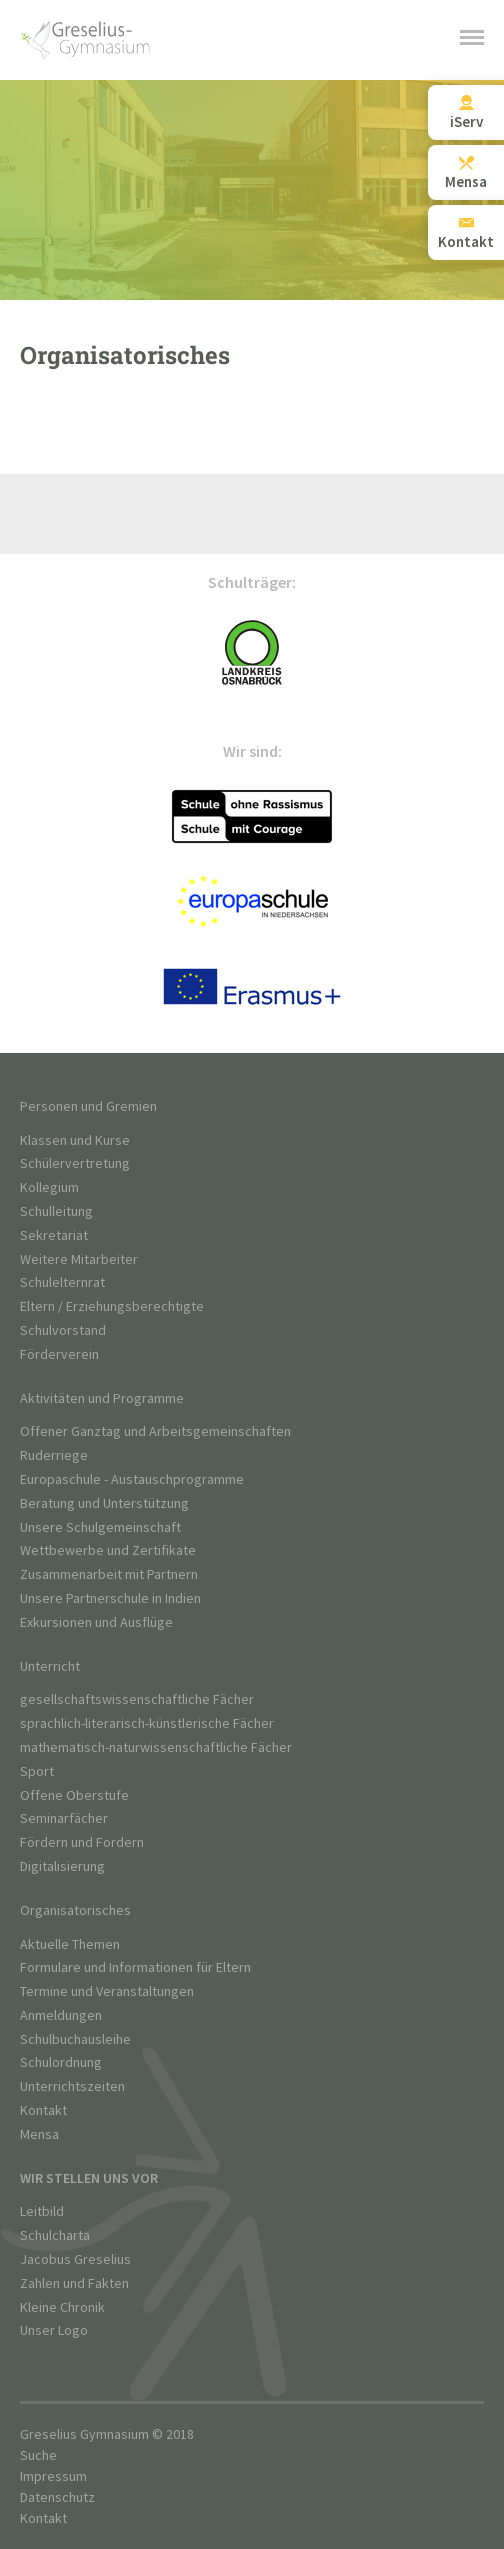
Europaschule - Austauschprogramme (132, 1479)
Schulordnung (61, 2062)
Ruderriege (54, 1455)
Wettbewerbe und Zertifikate (108, 1550)
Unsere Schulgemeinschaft (100, 1527)
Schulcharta (55, 2235)
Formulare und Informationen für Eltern (135, 1967)
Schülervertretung (75, 1163)
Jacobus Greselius (75, 2259)
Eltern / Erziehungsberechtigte (112, 1306)
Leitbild (42, 2211)
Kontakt (43, 2110)
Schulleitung (56, 1211)
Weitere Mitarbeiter (79, 1259)
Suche (38, 2455)
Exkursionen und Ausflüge (96, 1622)
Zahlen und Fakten (74, 2283)
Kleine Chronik (62, 2307)
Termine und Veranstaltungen (107, 1991)
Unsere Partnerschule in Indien (110, 1598)
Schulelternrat (62, 1282)
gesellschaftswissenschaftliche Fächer (137, 1699)
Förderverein (59, 1354)
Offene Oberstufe (74, 1795)
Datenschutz (57, 2497)
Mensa (39, 2134)
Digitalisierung (62, 1866)
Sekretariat (54, 1235)
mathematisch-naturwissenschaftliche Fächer (156, 1747)
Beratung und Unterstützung (104, 1503)
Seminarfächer (64, 1818)
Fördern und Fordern (82, 1842)
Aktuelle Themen (70, 1944)
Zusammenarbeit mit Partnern (109, 1574)
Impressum (53, 2476)
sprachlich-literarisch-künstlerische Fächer (147, 1723)
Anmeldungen (61, 2015)
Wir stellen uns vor (89, 2178)
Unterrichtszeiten (72, 2086)
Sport (37, 1771)
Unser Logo (54, 2330)
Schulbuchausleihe (75, 2039)
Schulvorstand (63, 1330)
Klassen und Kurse (75, 1140)
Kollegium (49, 1187)
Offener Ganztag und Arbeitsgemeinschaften (155, 1431)
